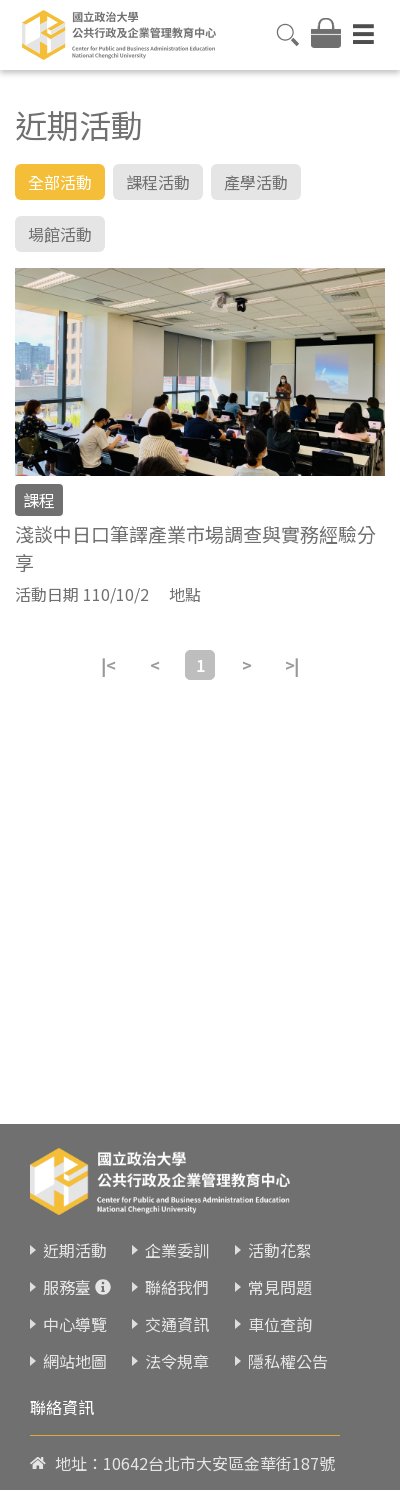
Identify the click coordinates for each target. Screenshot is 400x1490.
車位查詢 (280, 1304)
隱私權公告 (288, 1341)
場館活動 (60, 234)
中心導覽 (75, 1304)
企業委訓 (177, 1230)
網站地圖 (75, 1341)
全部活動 (60, 182)
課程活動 (158, 182)
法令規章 (177, 1341)
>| (292, 665)
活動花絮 (280, 1230)
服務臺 (67, 1267)
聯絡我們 (177, 1267)
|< (108, 665)
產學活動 (256, 182)
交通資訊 (177, 1304)
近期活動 (75, 1230)
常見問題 (280, 1267)
